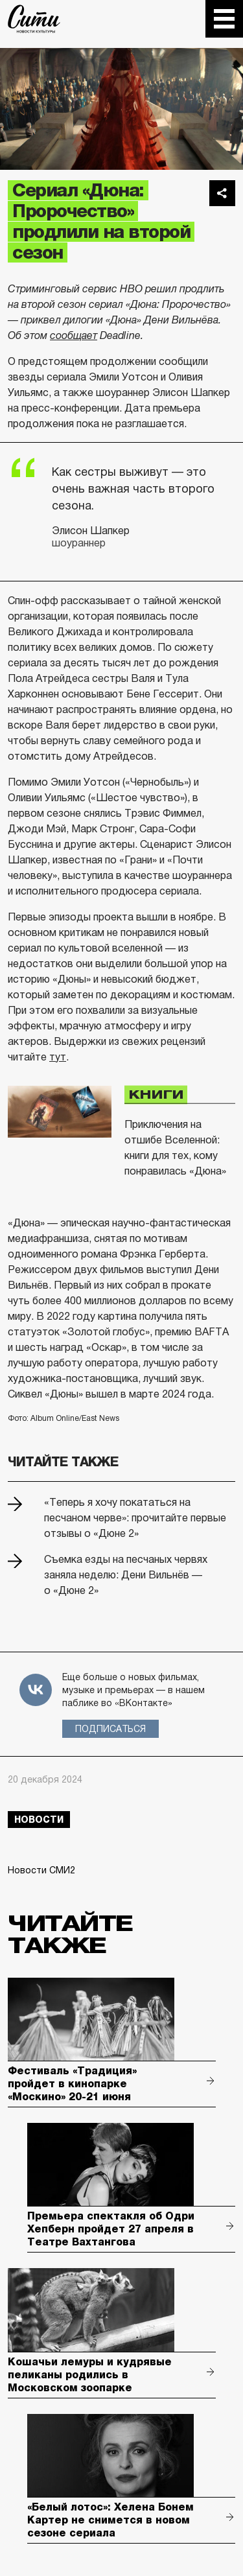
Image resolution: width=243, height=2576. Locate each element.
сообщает (73, 335)
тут (57, 1056)
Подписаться (110, 1729)
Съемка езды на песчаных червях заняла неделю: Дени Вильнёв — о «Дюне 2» (125, 1575)
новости (39, 1819)
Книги (155, 1094)
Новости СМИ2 (41, 1870)
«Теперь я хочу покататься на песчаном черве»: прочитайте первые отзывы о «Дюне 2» (135, 1518)
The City (34, 19)
